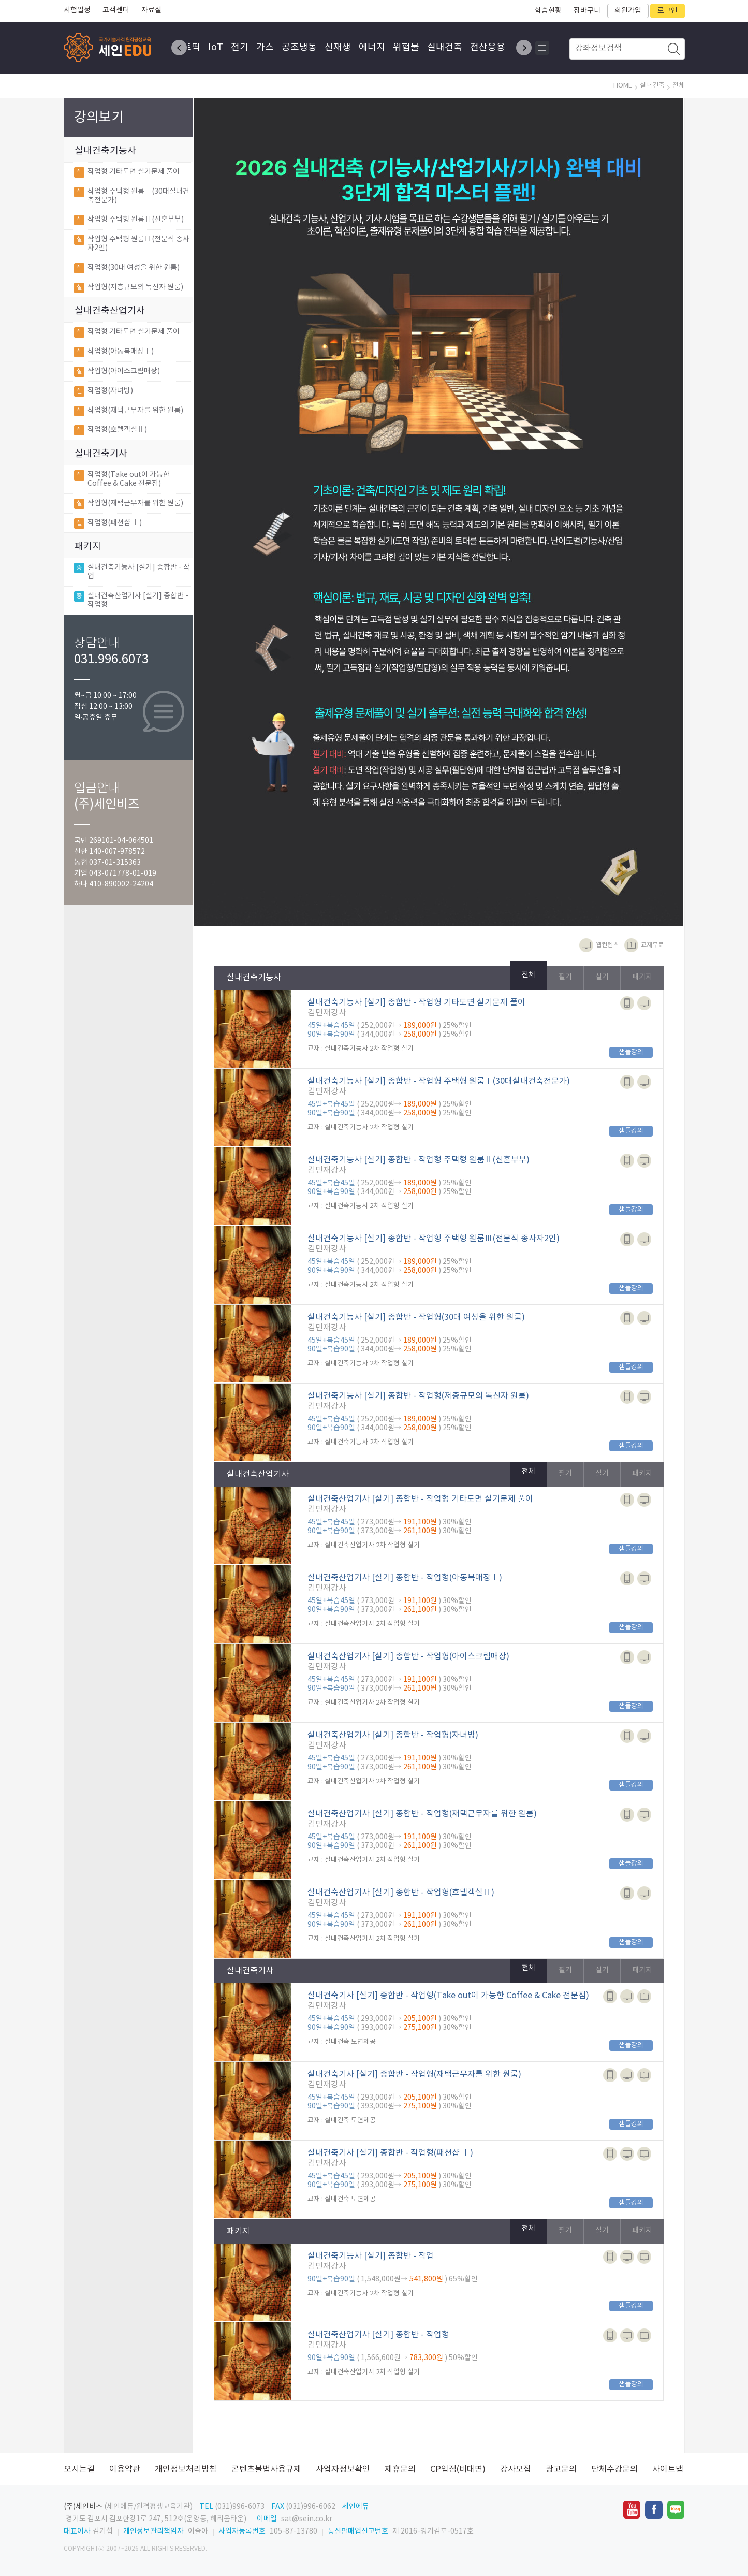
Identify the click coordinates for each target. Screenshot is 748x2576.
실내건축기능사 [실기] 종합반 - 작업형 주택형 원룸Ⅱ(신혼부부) (418, 1160)
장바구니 (587, 11)
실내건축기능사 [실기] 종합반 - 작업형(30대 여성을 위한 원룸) (416, 1317)
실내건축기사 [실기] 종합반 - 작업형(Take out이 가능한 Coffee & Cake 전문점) (448, 1995)
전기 (241, 47)
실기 (602, 977)
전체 (528, 975)
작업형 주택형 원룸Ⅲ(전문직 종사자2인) (131, 244)
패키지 (88, 546)
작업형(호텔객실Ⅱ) (110, 432)
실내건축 (446, 47)
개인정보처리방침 (186, 2469)
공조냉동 (300, 47)
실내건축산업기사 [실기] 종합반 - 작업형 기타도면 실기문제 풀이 (420, 1499)
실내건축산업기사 (110, 310)
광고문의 (561, 2469)
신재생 (339, 47)
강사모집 (515, 2469)
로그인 (667, 11)
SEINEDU (110, 47)
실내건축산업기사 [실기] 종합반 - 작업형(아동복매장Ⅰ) (404, 1577)
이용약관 (124, 2469)
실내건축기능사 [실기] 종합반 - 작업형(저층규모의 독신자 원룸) (418, 1396)
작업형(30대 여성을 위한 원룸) (127, 270)
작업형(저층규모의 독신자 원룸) (128, 290)
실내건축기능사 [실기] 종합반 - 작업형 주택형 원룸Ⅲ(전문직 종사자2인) (433, 1238)
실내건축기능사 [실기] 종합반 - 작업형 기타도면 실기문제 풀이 (416, 1002)
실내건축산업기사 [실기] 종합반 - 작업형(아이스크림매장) (408, 1656)
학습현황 (548, 11)
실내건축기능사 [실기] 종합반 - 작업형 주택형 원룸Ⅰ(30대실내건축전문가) (438, 1081)
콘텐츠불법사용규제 (266, 2469)
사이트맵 (667, 2469)
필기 (565, 977)
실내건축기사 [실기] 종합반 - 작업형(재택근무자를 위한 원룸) (414, 2074)
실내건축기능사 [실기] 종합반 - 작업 (132, 574)
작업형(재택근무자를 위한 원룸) (128, 413)
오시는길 (79, 2469)
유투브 (631, 2510)
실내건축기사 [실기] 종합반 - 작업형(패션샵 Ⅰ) (390, 2153)
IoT (217, 47)
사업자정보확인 (343, 2469)
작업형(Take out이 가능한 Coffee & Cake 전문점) (122, 479)
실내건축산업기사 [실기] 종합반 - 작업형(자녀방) (392, 1735)
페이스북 (654, 2510)
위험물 (407, 47)
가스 (266, 47)
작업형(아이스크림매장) (117, 374)
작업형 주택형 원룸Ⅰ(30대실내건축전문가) (131, 196)
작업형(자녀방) (103, 393)
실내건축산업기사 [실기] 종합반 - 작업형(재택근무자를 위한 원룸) (422, 1813)
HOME (622, 86)
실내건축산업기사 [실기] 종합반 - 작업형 (131, 603)
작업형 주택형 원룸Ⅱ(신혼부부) (129, 222)
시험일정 (77, 10)
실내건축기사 (101, 453)
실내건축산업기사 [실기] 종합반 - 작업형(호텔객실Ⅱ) (400, 1892)
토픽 (193, 47)
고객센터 (115, 10)
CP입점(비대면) (458, 2469)
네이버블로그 (676, 2510)
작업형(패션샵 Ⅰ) (108, 525)
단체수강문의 (614, 2469)
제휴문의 (400, 2469)
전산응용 (489, 47)
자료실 (151, 10)
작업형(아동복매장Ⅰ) (114, 354)
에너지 (373, 47)
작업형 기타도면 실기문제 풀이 (127, 174)
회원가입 (627, 11)
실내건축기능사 (105, 150)
